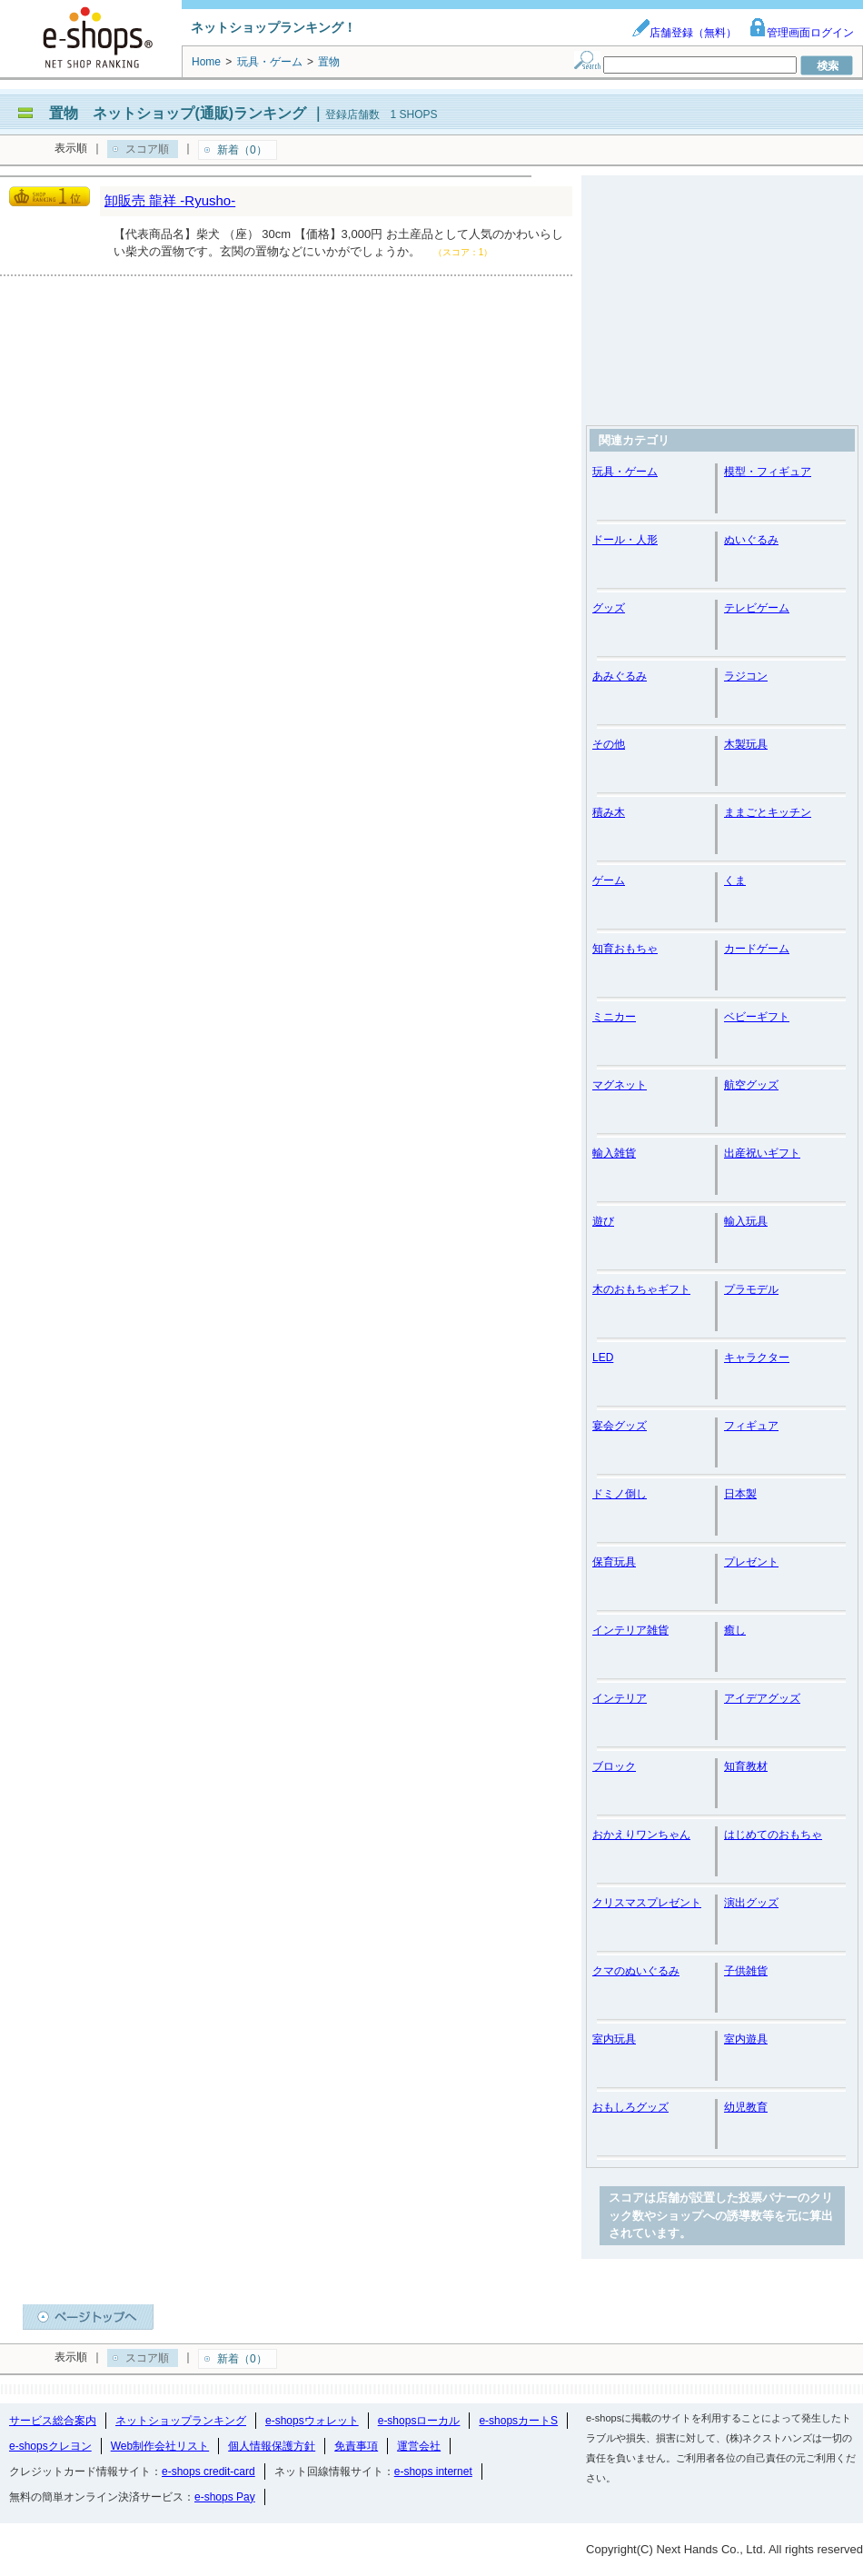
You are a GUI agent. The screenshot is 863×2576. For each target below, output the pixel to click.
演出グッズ (751, 1902)
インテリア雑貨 (630, 1630)
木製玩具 (746, 744)
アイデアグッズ (762, 1698)
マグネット (619, 1085)
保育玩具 (614, 1562)
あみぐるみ (619, 676)
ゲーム (608, 880)
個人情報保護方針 (271, 2446)
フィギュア (751, 1425)
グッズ (608, 608)
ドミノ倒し (619, 1493)
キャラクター (756, 1357)
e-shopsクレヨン (50, 2446)
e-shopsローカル (419, 2420)
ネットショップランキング (180, 2420)
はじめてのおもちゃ (773, 1834)
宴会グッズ (619, 1425)
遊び (603, 1221)
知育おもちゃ (625, 948)
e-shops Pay (224, 2497)
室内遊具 (746, 2039)
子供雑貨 (746, 1970)
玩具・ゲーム (625, 471)
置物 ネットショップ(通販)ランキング (177, 113)
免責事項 (356, 2446)
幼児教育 (746, 2107)
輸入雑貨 (614, 1153)
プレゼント (751, 1562)
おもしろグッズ (630, 2107)
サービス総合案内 (52, 2420)
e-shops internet (433, 2471)
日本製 (740, 1493)
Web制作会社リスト (160, 2446)
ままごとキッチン (767, 812)
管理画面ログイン (801, 32)
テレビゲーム (756, 608)
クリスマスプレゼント (646, 1902)
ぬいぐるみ (751, 539)
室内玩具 (614, 2039)
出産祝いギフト (762, 1153)
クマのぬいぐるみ (635, 1970)
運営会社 (419, 2446)
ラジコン (746, 676)
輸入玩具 (746, 1221)
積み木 (608, 812)
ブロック (614, 1766)
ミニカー (614, 1016)
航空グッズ (751, 1085)
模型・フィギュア (767, 471)
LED (602, 1357)
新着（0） (242, 150)
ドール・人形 (625, 539)
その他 (608, 744)
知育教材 (746, 1766)
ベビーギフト (756, 1016)
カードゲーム (756, 948)
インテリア (619, 1698)
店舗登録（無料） (684, 32)
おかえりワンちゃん (641, 1834)
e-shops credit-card (208, 2471)
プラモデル (751, 1289)
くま (735, 880)
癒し (735, 1630)
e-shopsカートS (518, 2420)
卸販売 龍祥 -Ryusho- (169, 200)
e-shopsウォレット (312, 2420)
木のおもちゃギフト (641, 1289)
